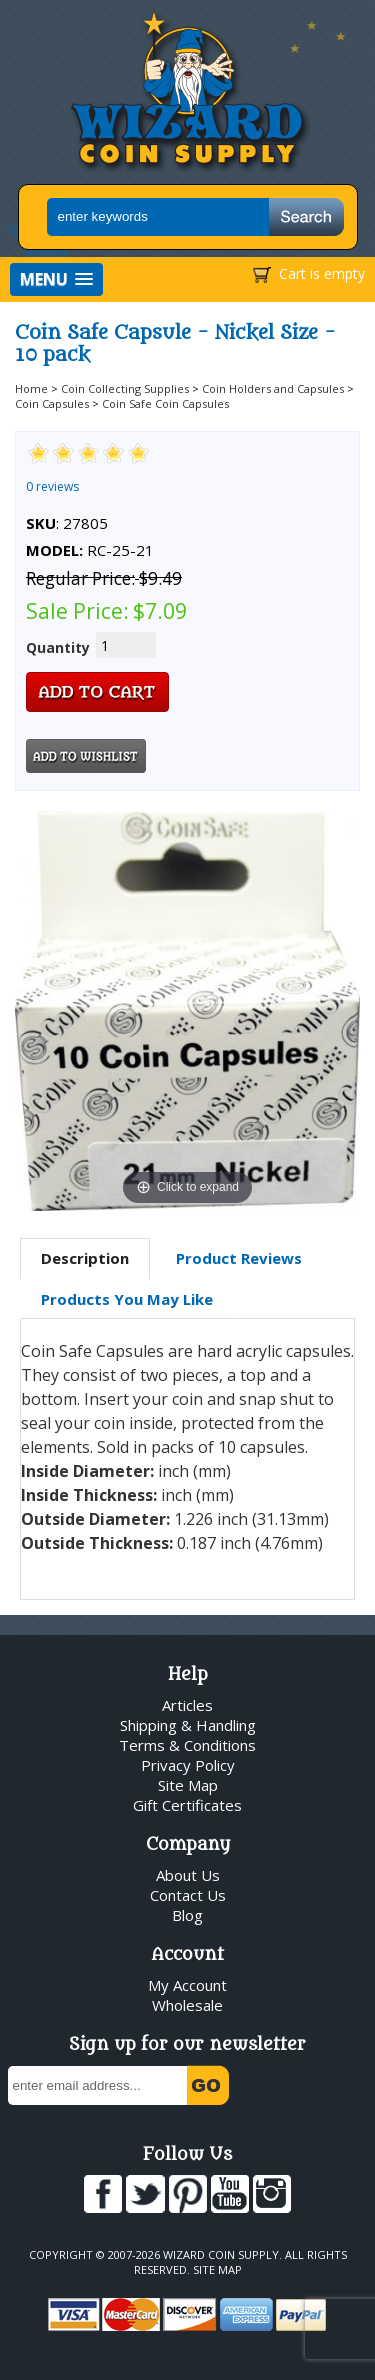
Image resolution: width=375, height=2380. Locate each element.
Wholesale (187, 2005)
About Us (188, 1875)
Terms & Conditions (187, 1745)
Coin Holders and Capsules (273, 388)
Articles (187, 1705)
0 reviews (52, 486)
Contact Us (188, 1895)
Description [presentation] (85, 1258)
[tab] (85, 1259)
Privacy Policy (188, 1765)
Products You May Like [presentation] (127, 1299)
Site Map (188, 1785)
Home (31, 388)
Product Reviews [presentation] (239, 1258)
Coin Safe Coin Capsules (165, 403)
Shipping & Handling (188, 1725)
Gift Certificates (187, 1805)
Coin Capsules (52, 403)
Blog (187, 1915)
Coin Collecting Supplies (125, 388)
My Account (187, 1985)
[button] (56, 279)
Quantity (58, 647)
